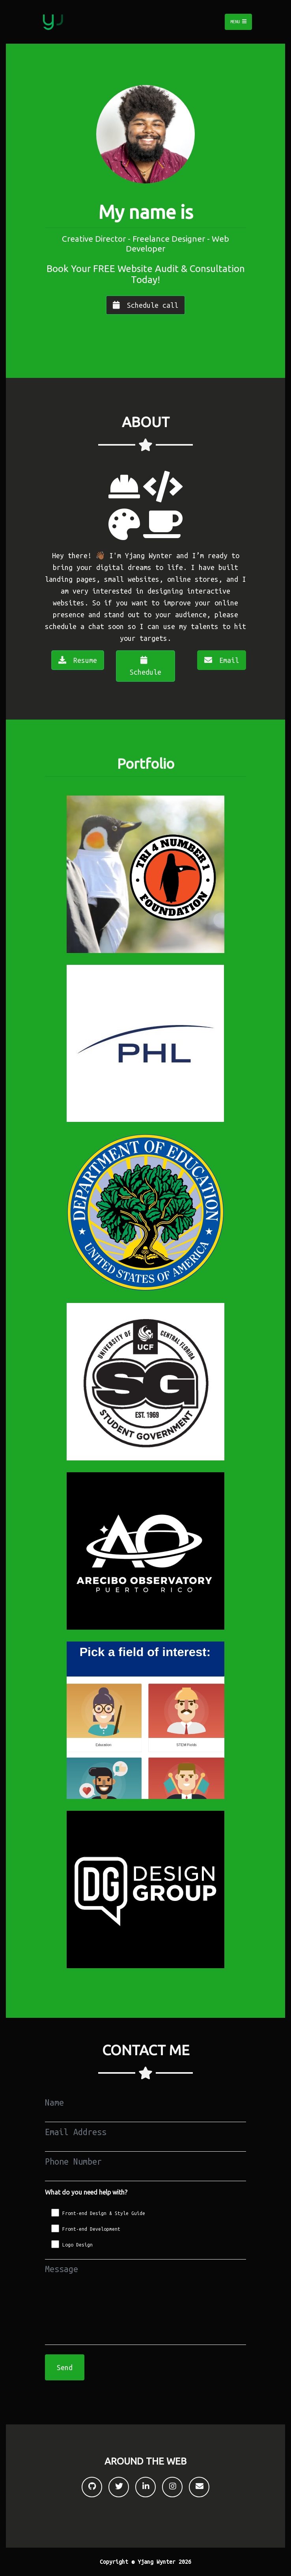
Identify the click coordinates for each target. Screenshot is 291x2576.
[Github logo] (92, 2487)
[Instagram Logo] (172, 2487)
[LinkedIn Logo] (145, 2487)
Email (221, 660)
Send (65, 2367)
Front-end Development (91, 2229)
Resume (77, 660)
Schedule (145, 666)
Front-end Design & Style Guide (103, 2213)
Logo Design (77, 2244)
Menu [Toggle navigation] (238, 21)
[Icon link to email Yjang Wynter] (199, 2487)
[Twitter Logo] (118, 2487)
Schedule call (145, 305)
